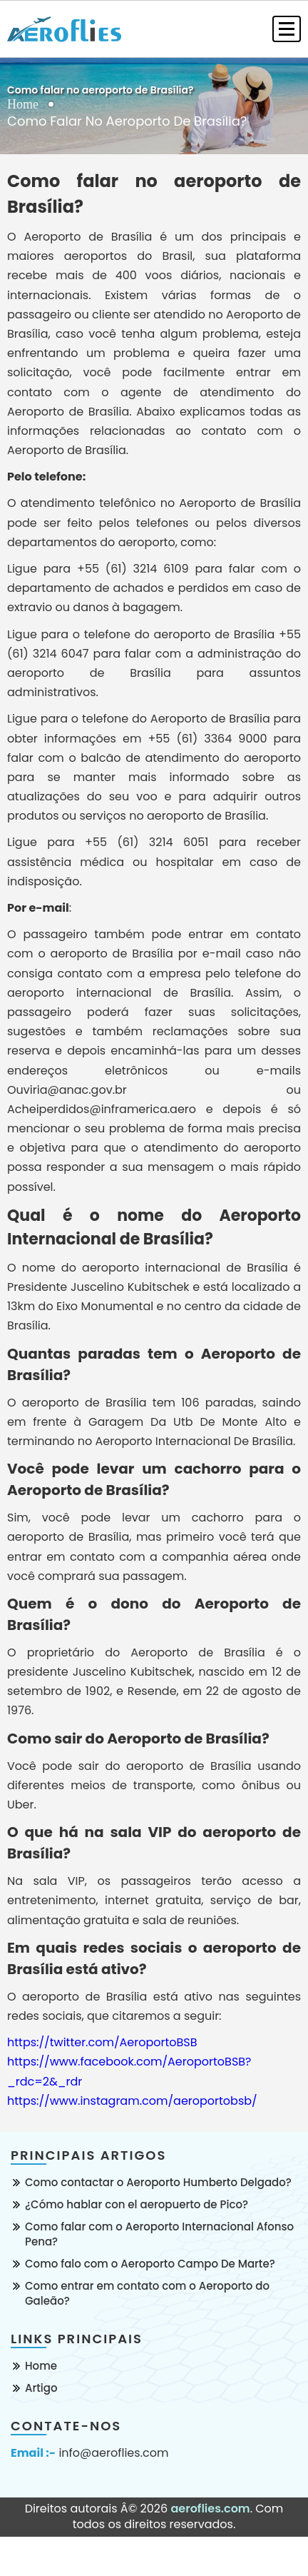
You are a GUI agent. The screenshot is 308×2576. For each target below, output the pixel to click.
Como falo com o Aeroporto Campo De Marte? (150, 2263)
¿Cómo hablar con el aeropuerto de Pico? (136, 2204)
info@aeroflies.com (113, 2453)
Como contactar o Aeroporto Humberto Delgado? (158, 2182)
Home (22, 103)
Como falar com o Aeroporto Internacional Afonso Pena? (159, 2234)
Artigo (41, 2387)
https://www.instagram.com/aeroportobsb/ (132, 2101)
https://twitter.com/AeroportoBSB (102, 2042)
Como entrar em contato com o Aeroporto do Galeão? (147, 2293)
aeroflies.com (210, 2508)
